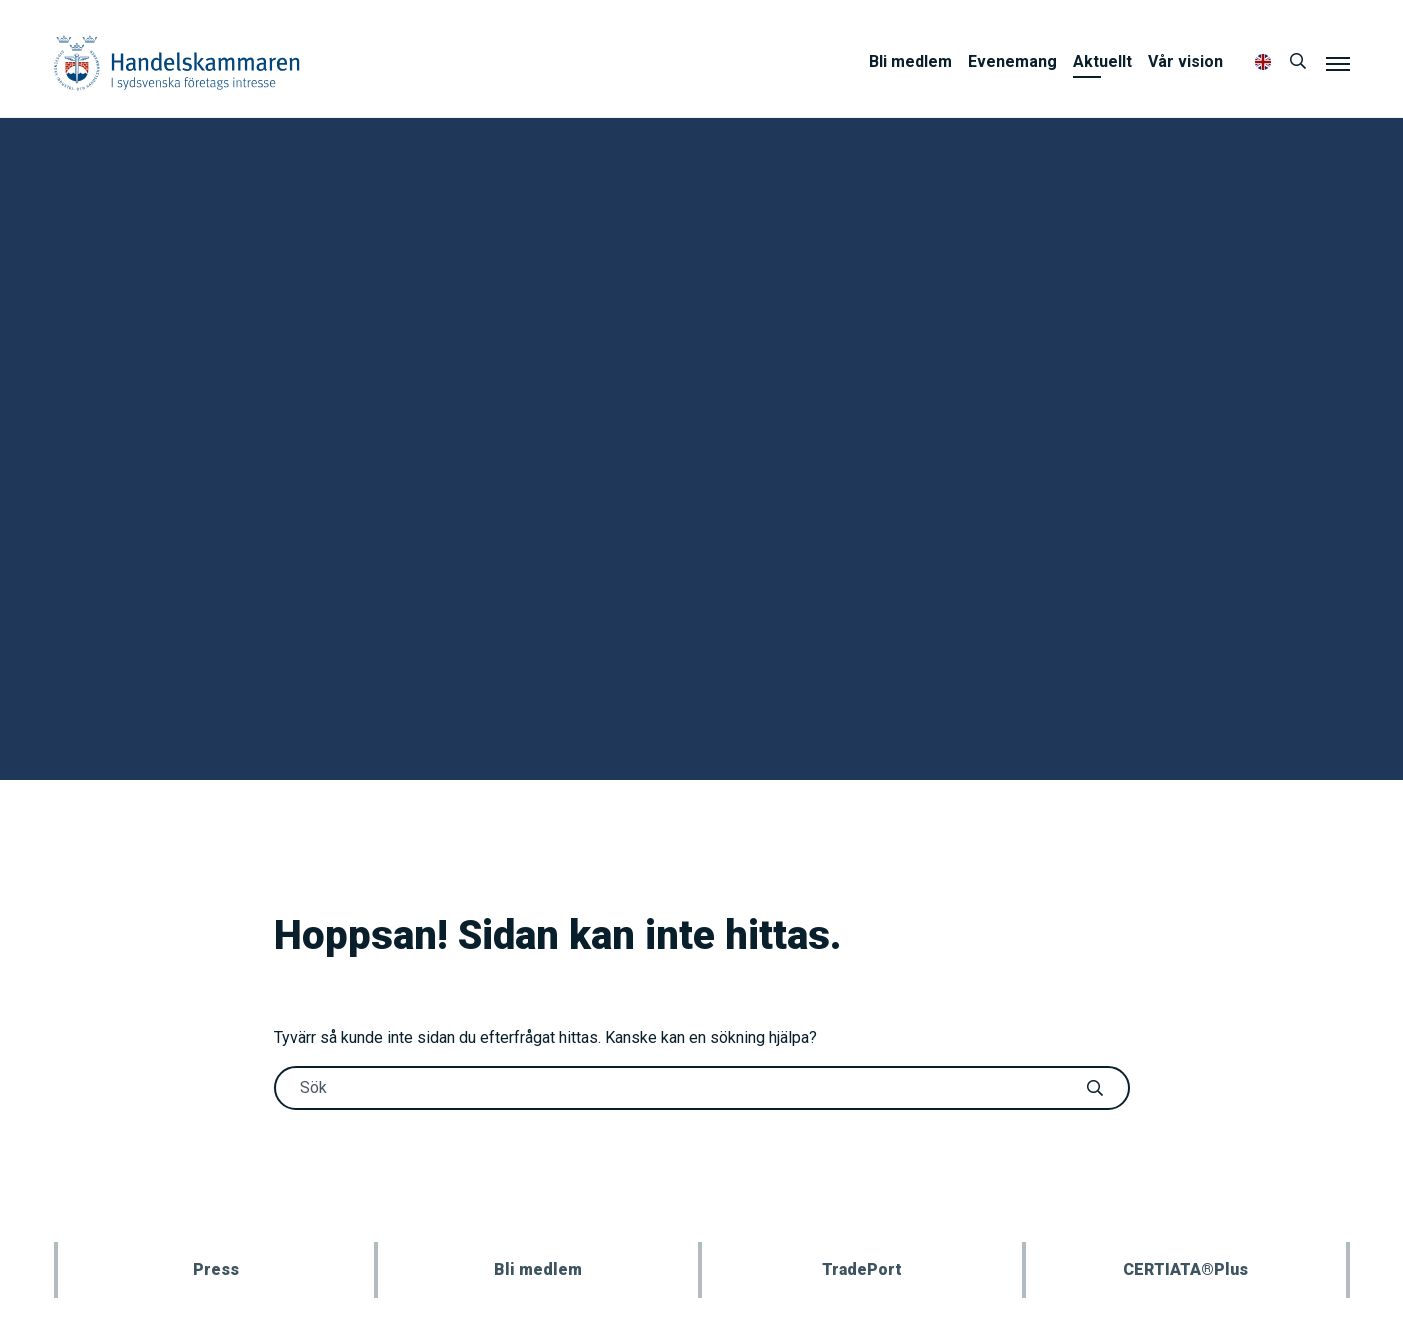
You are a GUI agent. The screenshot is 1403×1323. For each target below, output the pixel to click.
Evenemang (1012, 61)
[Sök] (1298, 62)
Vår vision (1185, 61)
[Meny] (1338, 63)
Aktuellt (1102, 61)
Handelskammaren (177, 62)
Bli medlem (910, 61)
